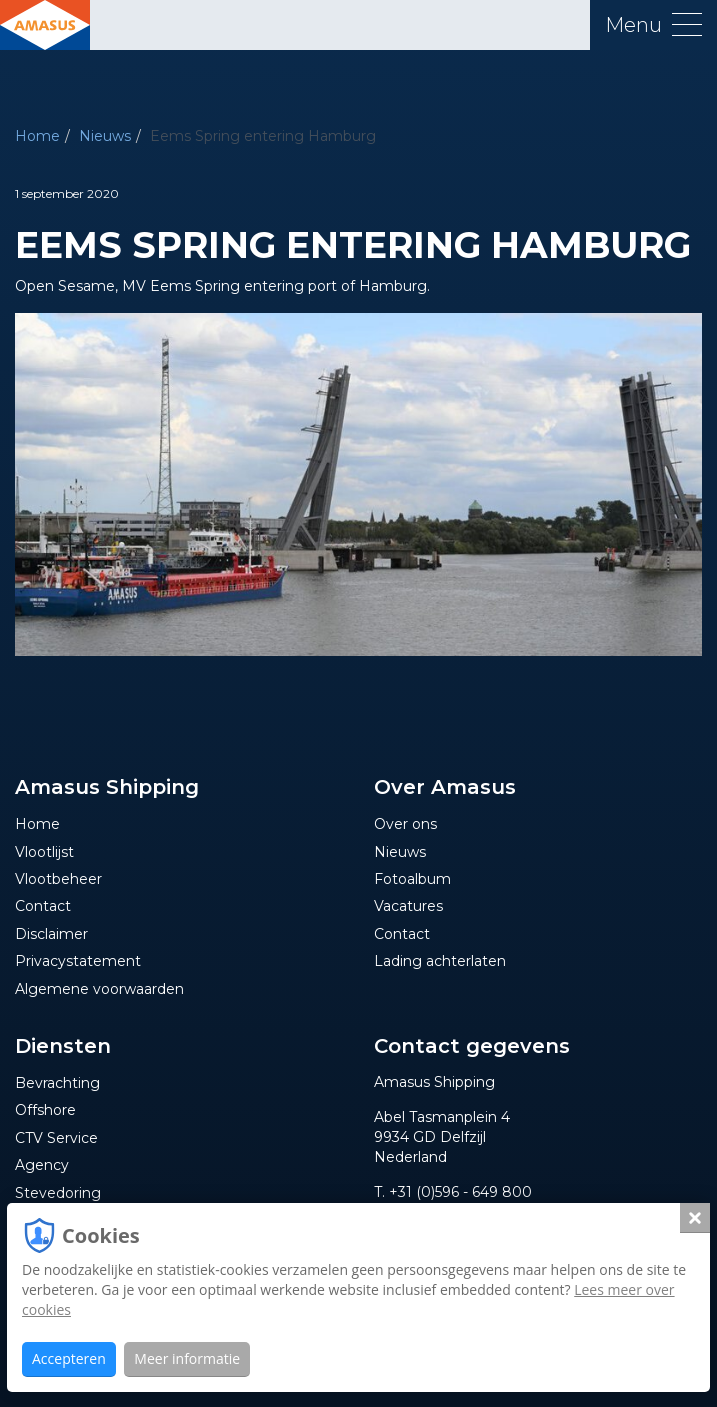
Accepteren (69, 1358)
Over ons (405, 824)
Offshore (45, 1110)
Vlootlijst (44, 852)
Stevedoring (58, 1193)
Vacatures (408, 906)
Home (37, 136)
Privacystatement (78, 961)
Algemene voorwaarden (99, 989)
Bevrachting (57, 1083)
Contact (43, 906)
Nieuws (105, 136)
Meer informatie (187, 1358)
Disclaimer (51, 934)
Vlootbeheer (58, 879)
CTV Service (56, 1138)
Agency (42, 1165)
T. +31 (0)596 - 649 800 (453, 1192)
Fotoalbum (412, 879)
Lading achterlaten (440, 961)
